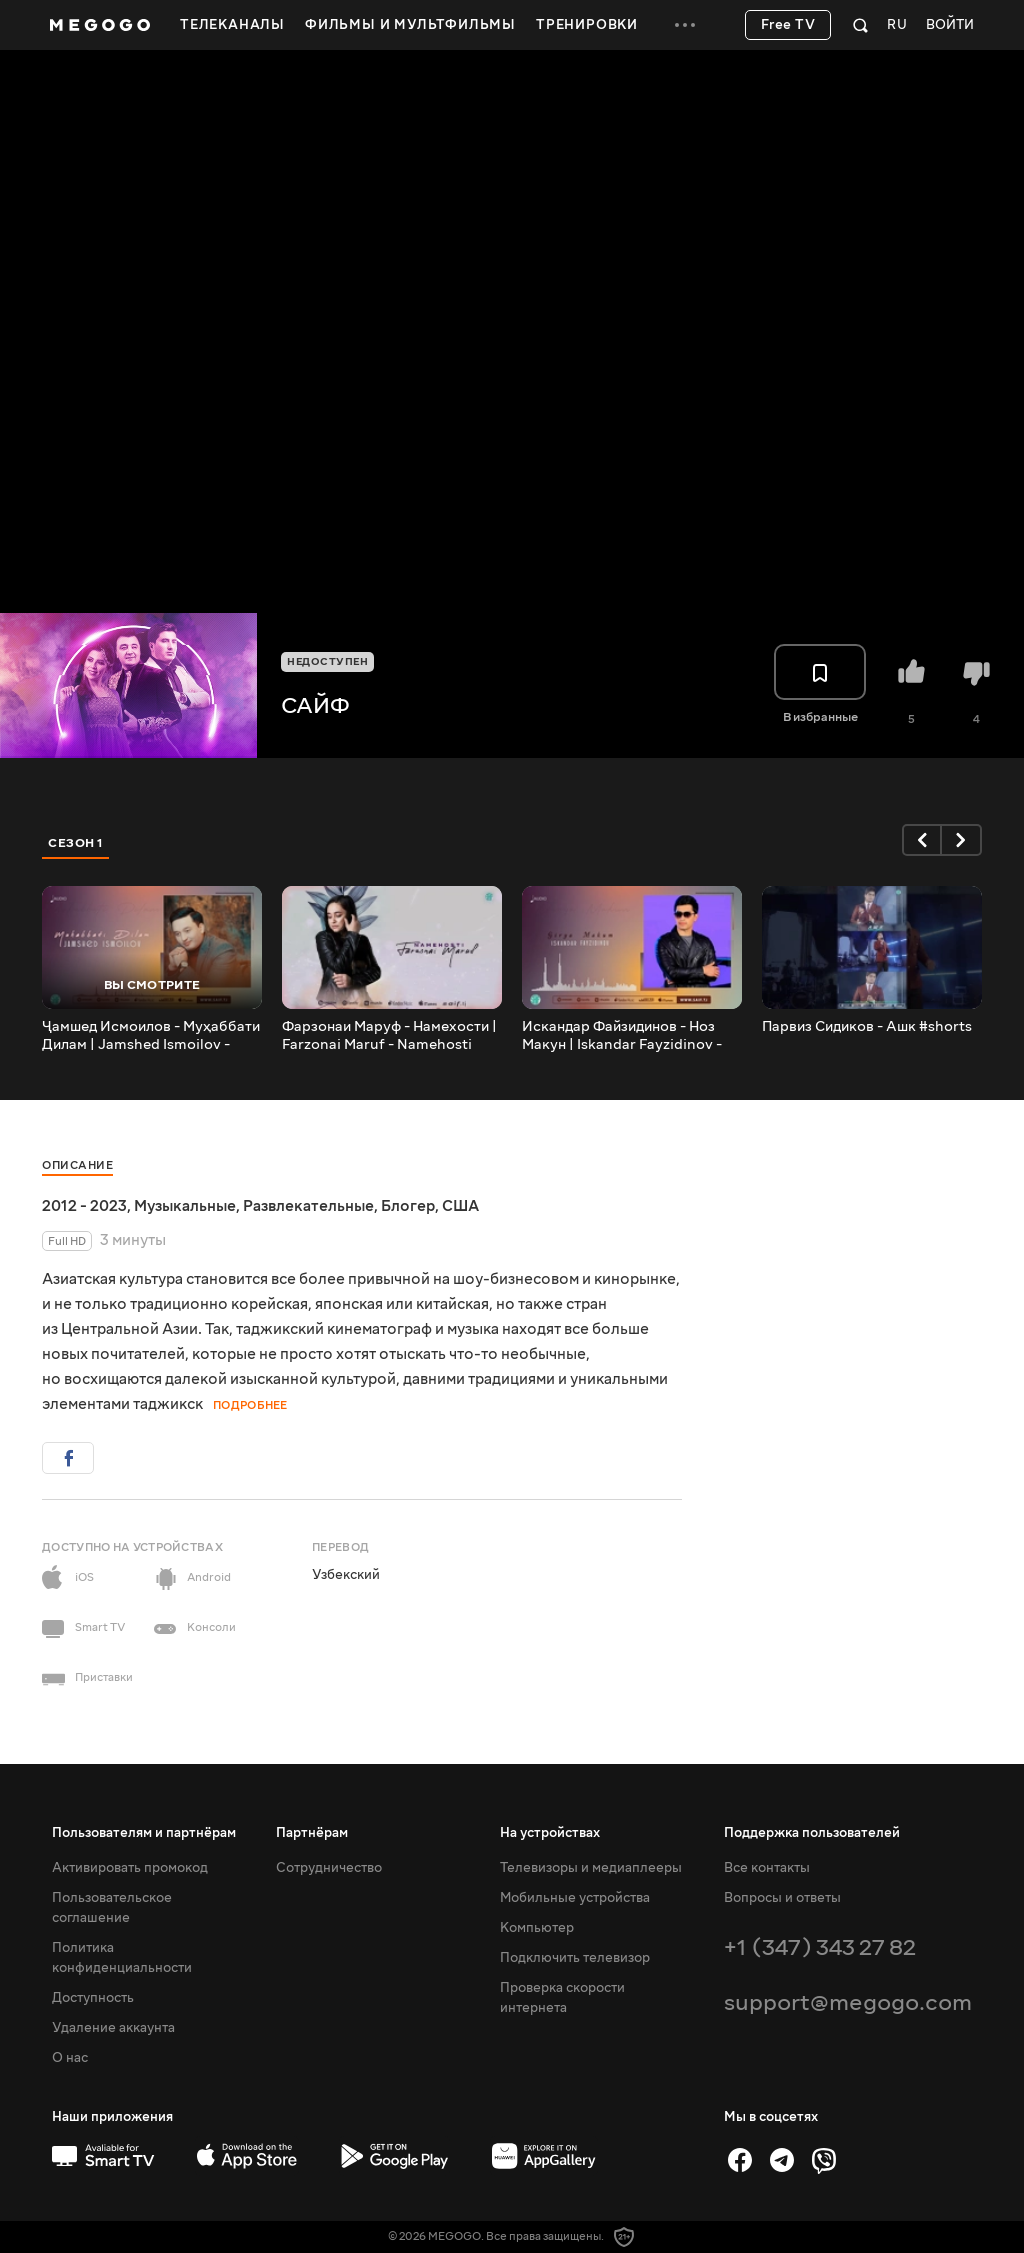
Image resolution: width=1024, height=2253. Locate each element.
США (460, 1206)
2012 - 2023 (84, 1206)
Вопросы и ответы (782, 1898)
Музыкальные (185, 1206)
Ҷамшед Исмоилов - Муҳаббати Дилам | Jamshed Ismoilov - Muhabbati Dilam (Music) (151, 1036)
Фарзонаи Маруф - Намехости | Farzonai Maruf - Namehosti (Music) (389, 1036)
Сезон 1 (76, 843)
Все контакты (767, 1868)
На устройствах (550, 1833)
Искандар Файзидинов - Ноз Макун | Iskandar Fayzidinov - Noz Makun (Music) (622, 1036)
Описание (77, 1165)
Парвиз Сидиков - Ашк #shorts (867, 1027)
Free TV (788, 25)
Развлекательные (308, 1206)
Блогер (408, 1206)
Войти (950, 25)
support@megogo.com (848, 2002)
